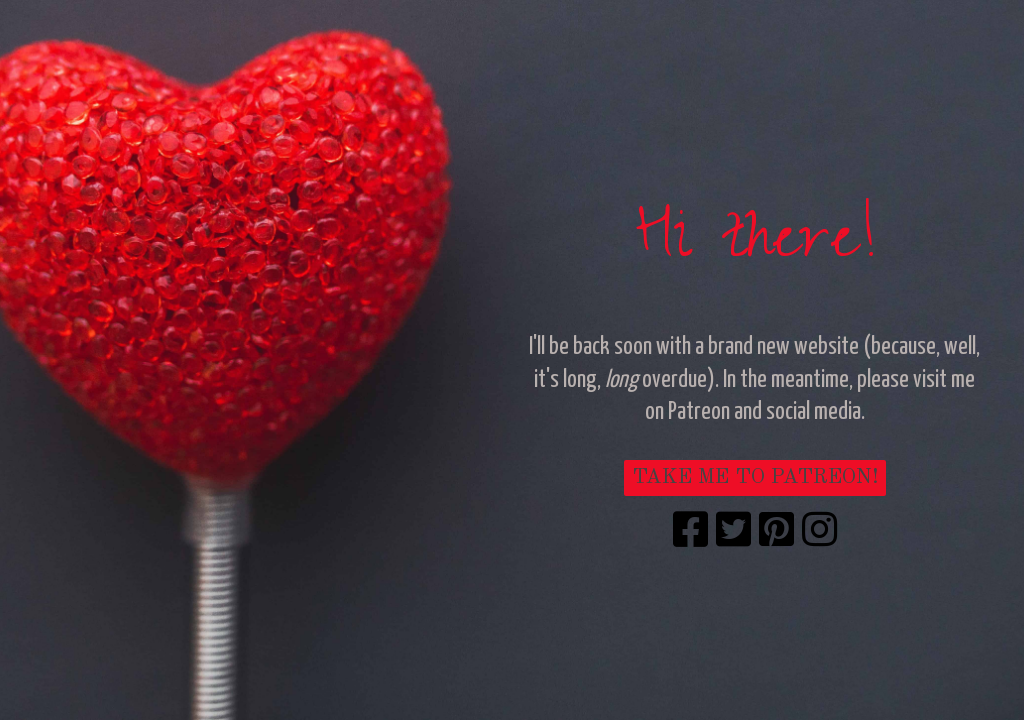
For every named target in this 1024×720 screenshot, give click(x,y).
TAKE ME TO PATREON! (755, 477)
